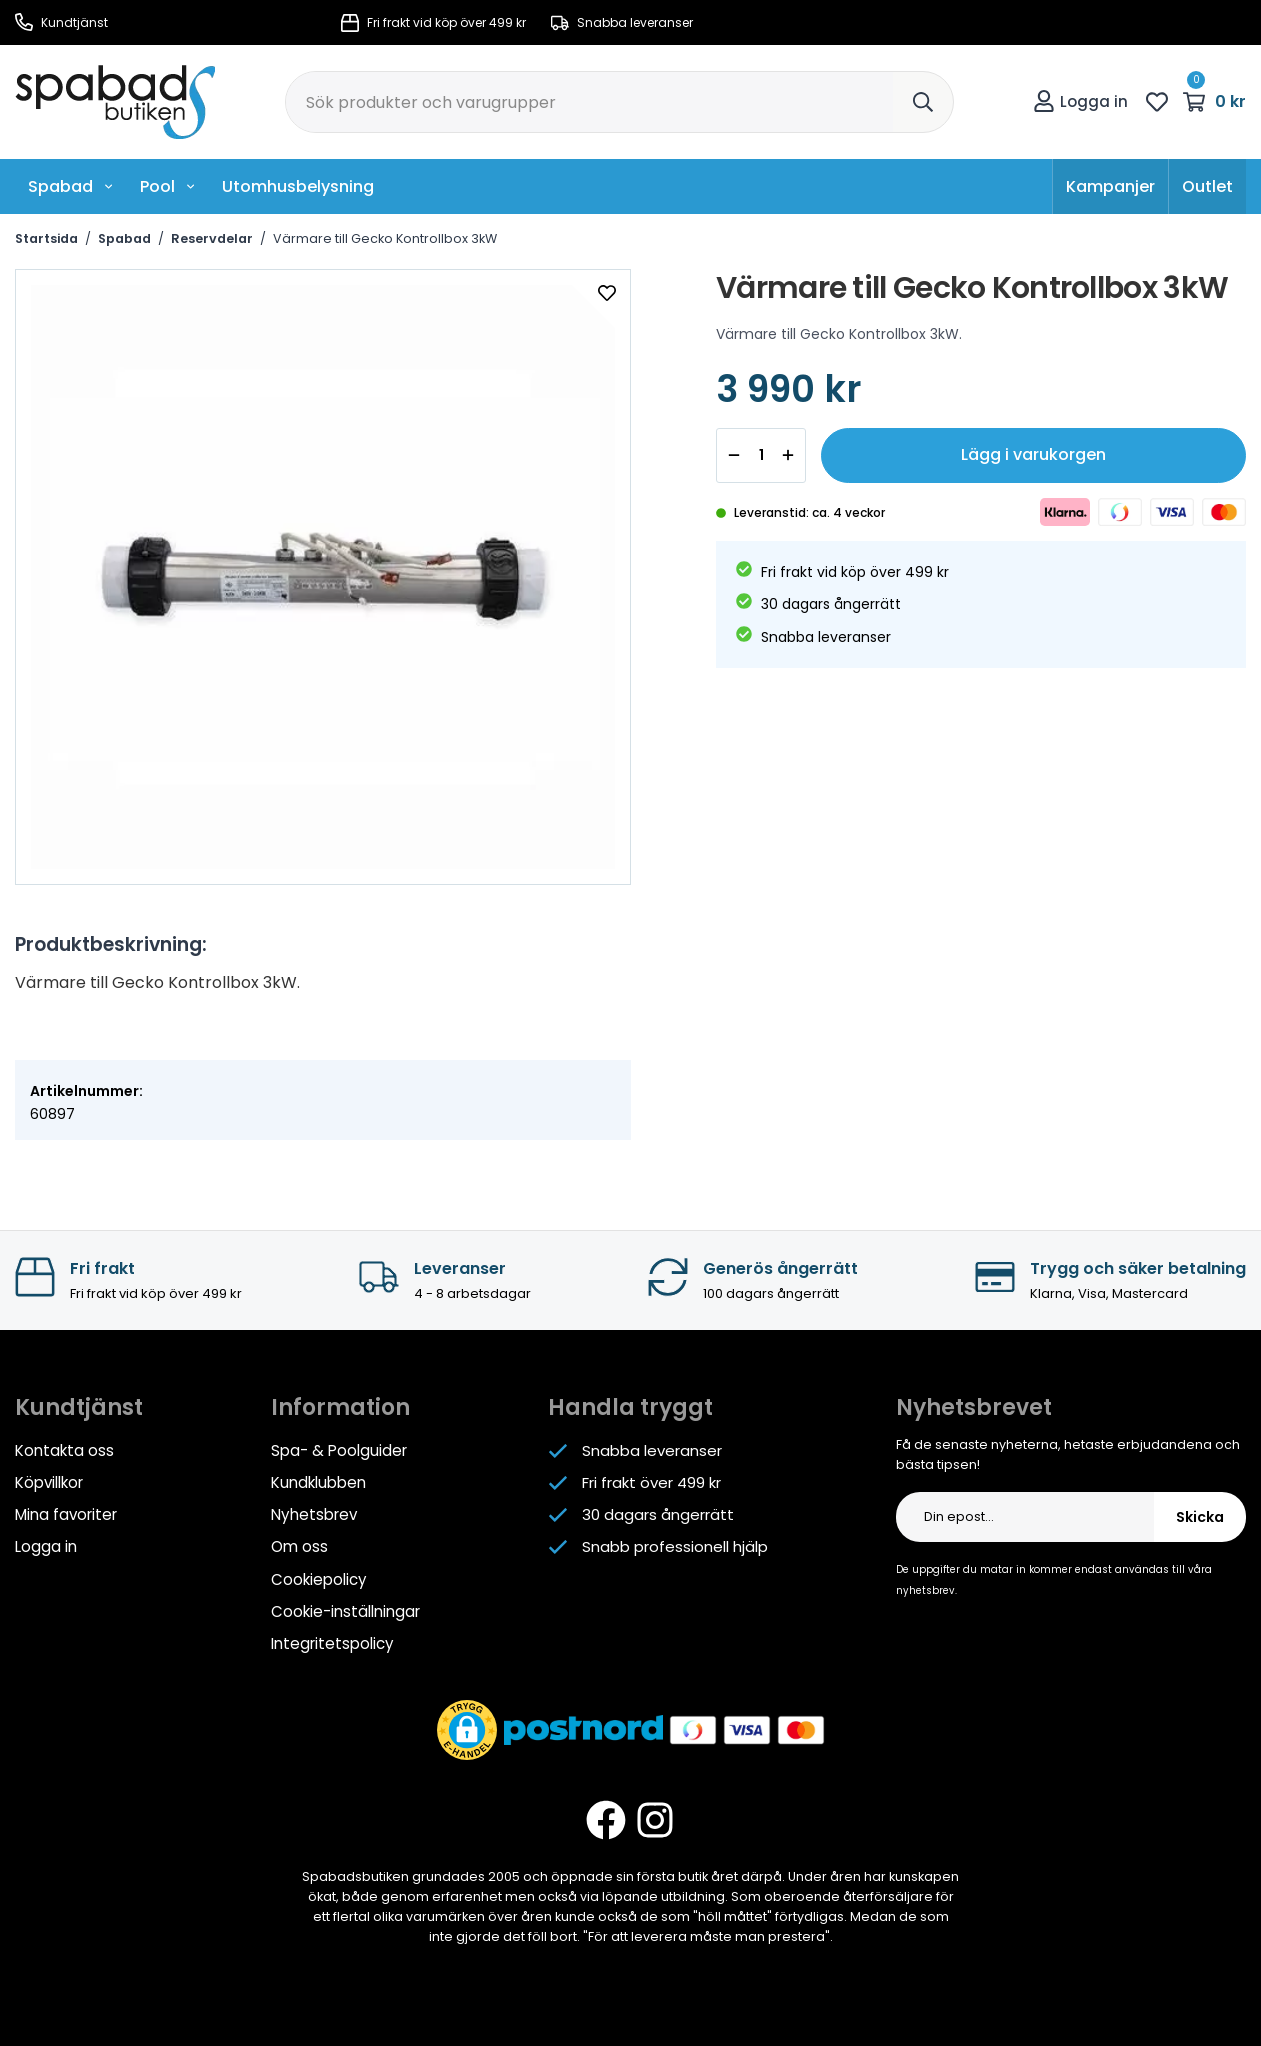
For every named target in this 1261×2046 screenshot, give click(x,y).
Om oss (299, 1546)
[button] (467, 1729)
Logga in (1080, 101)
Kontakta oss (64, 1450)
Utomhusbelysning (298, 186)
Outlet (1207, 186)
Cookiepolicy (318, 1578)
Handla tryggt (630, 1407)
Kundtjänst (61, 22)
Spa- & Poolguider (338, 1450)
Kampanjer (1110, 186)
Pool (168, 186)
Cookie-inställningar (345, 1610)
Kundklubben (318, 1482)
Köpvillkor (49, 1482)
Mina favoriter (66, 1514)
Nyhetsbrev (313, 1514)
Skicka (1200, 1517)
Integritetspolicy (332, 1642)
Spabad (71, 186)
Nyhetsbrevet (974, 1407)
